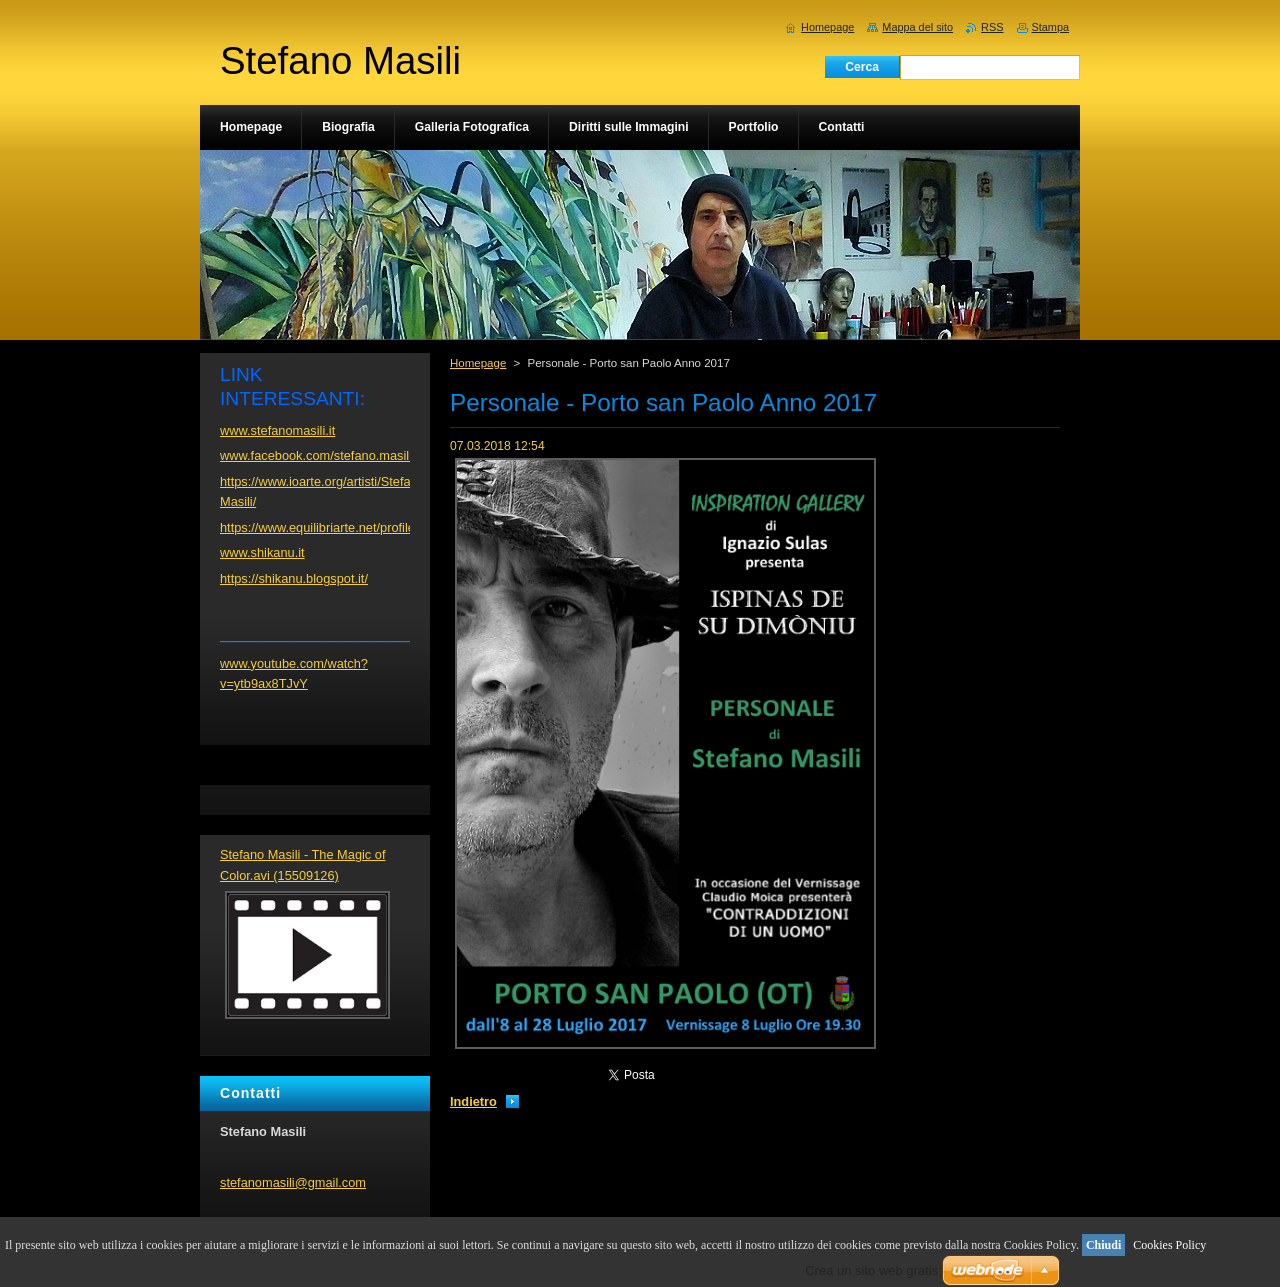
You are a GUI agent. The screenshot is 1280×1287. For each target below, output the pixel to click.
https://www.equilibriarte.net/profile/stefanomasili (356, 527)
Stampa (1050, 27)
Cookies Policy (1169, 1245)
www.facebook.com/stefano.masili (316, 455)
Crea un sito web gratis (871, 1270)
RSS (992, 27)
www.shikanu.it (262, 552)
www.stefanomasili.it (277, 430)
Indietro (473, 1101)
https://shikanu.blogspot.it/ (294, 578)
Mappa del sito (917, 27)
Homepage (478, 363)
